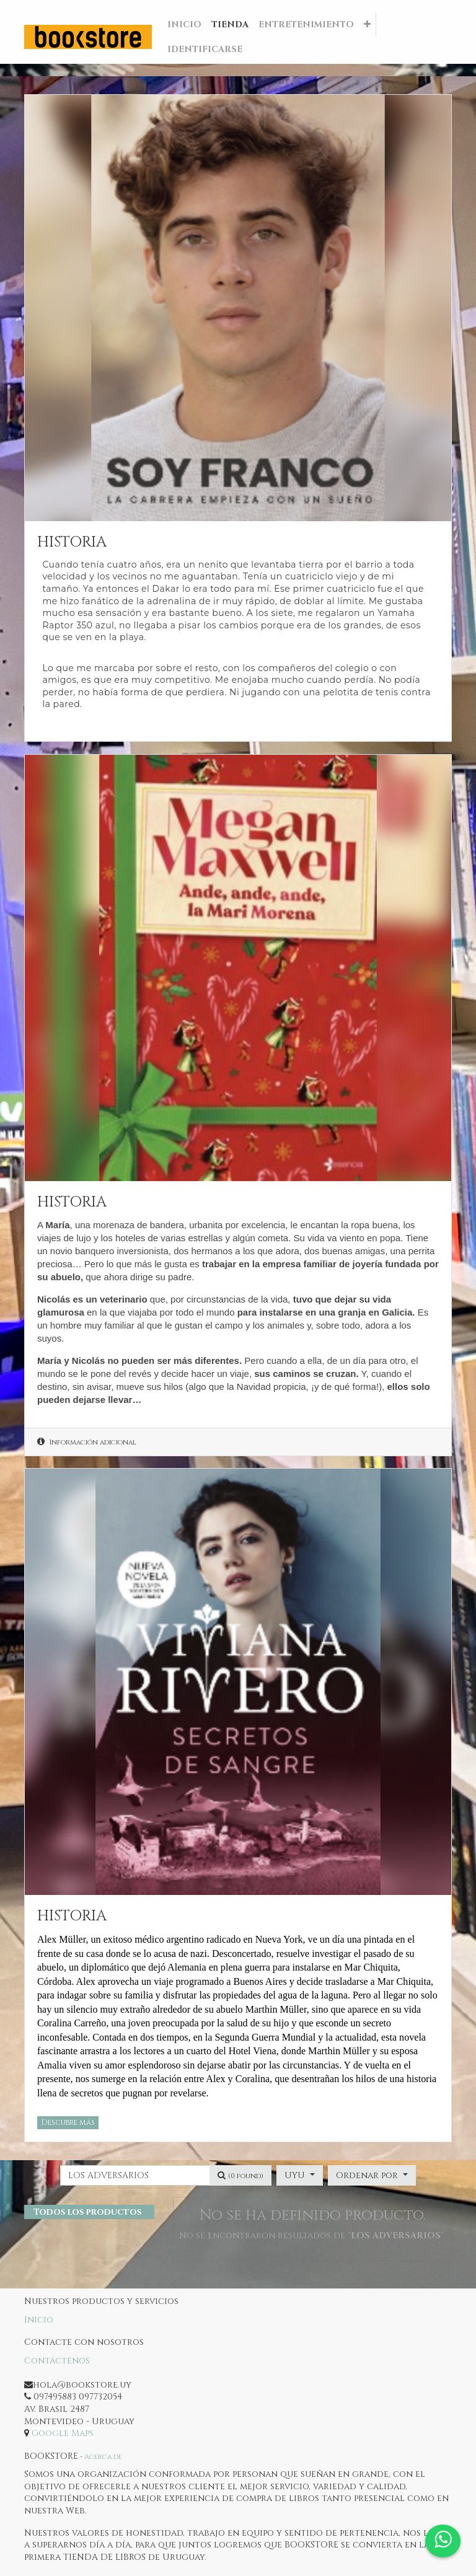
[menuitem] (184, 24)
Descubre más (68, 2122)
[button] (367, 24)
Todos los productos (87, 2212)
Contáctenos (57, 2361)
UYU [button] (295, 2175)
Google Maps (63, 2433)
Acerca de (103, 2456)
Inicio (38, 2320)
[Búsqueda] (240, 2175)
